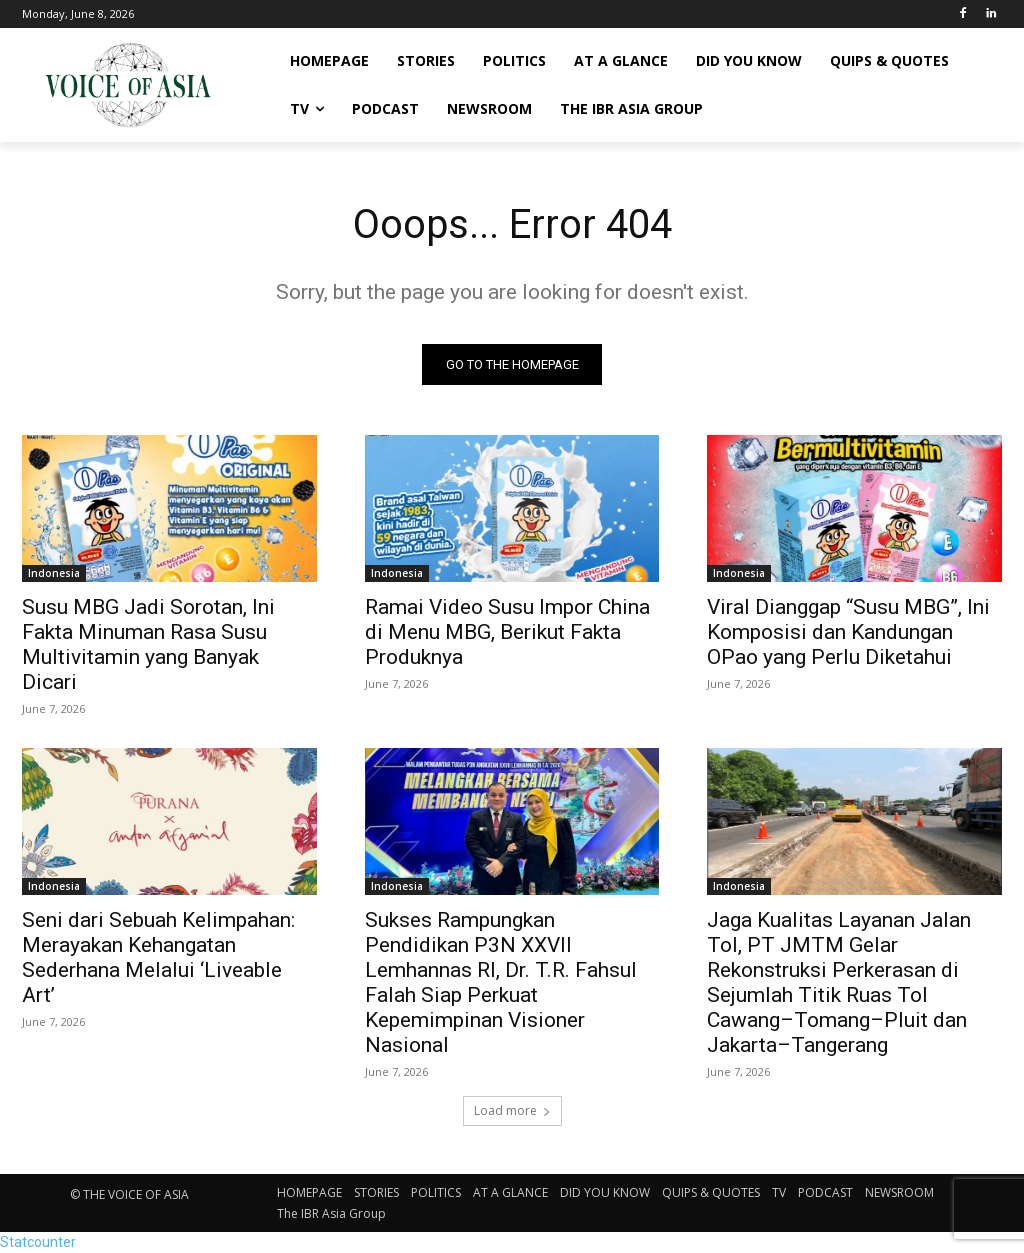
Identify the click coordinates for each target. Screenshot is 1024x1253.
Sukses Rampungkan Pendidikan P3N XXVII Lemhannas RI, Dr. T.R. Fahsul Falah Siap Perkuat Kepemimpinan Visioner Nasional (501, 983)
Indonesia (54, 574)
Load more (512, 1110)
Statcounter (38, 1242)
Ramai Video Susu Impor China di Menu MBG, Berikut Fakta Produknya (507, 633)
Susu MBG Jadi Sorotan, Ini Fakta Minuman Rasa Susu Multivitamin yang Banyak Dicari (148, 645)
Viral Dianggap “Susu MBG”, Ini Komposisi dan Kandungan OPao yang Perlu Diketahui (848, 633)
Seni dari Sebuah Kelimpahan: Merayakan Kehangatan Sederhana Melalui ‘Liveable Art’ (158, 958)
